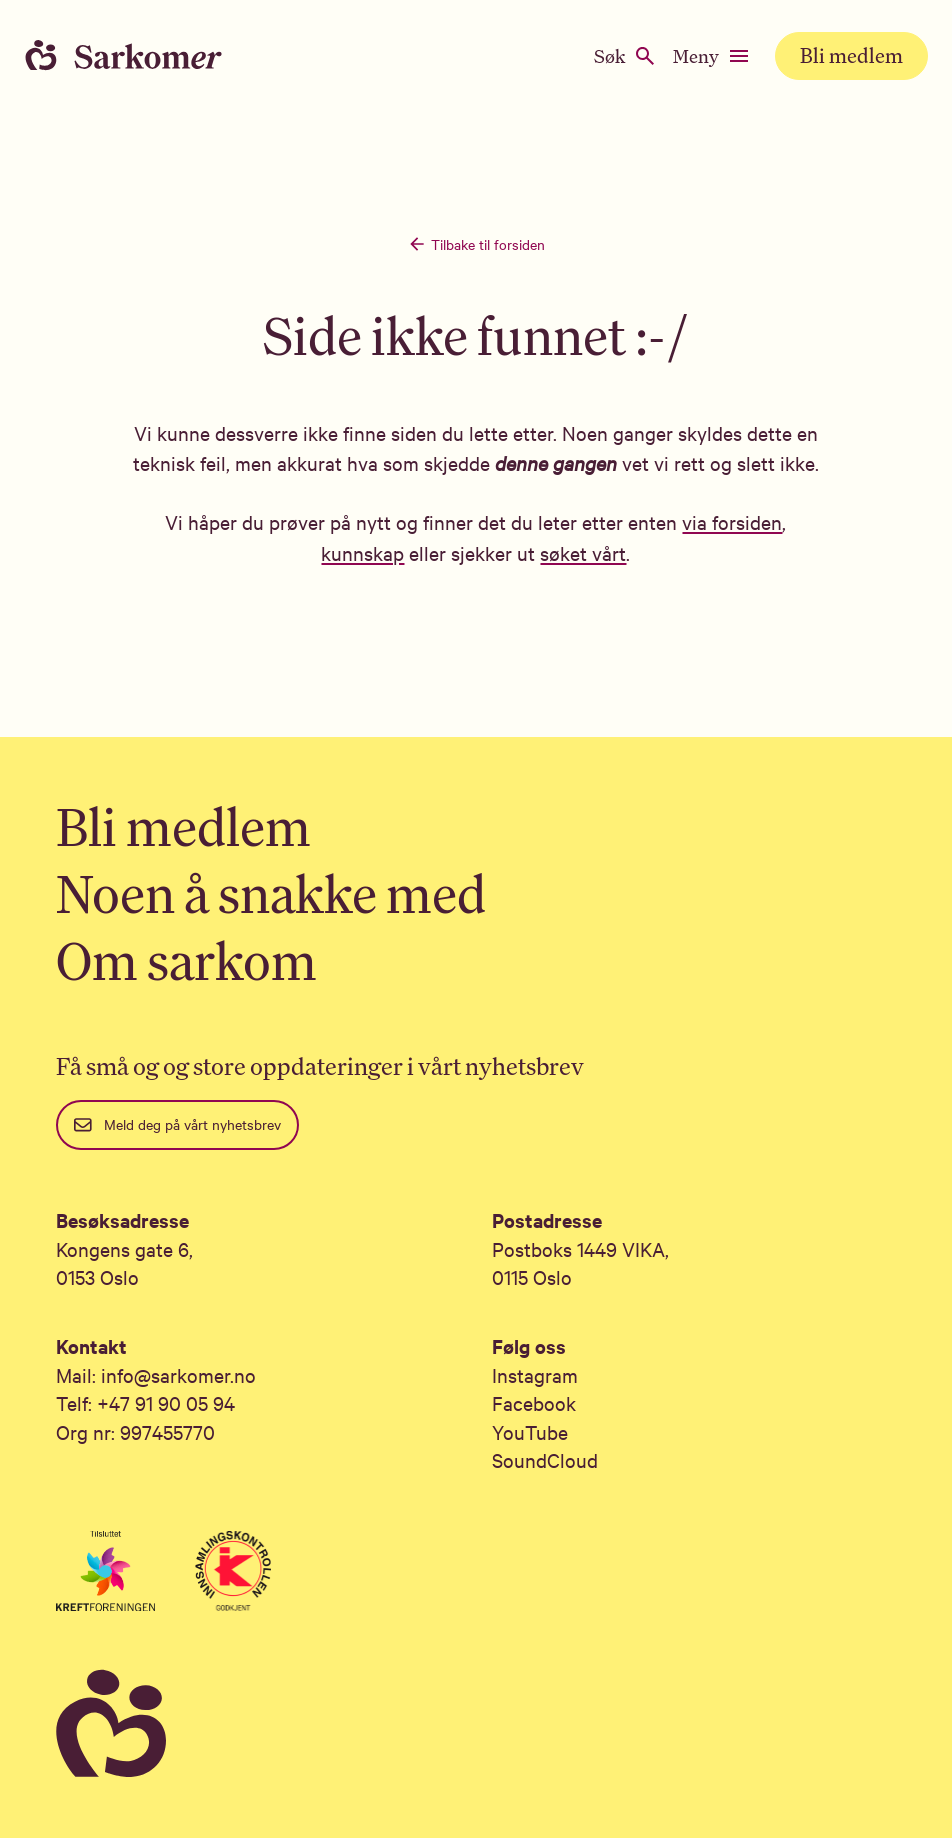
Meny (712, 56)
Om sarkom (186, 960)
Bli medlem (851, 55)
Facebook (534, 1402)
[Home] (140, 56)
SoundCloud (545, 1459)
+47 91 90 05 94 (166, 1402)
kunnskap (362, 552)
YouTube (530, 1431)
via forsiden (732, 521)
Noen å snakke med (271, 893)
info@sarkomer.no (178, 1374)
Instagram (535, 1374)
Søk (625, 56)
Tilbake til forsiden (476, 244)
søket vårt (583, 552)
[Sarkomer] (476, 1724)
